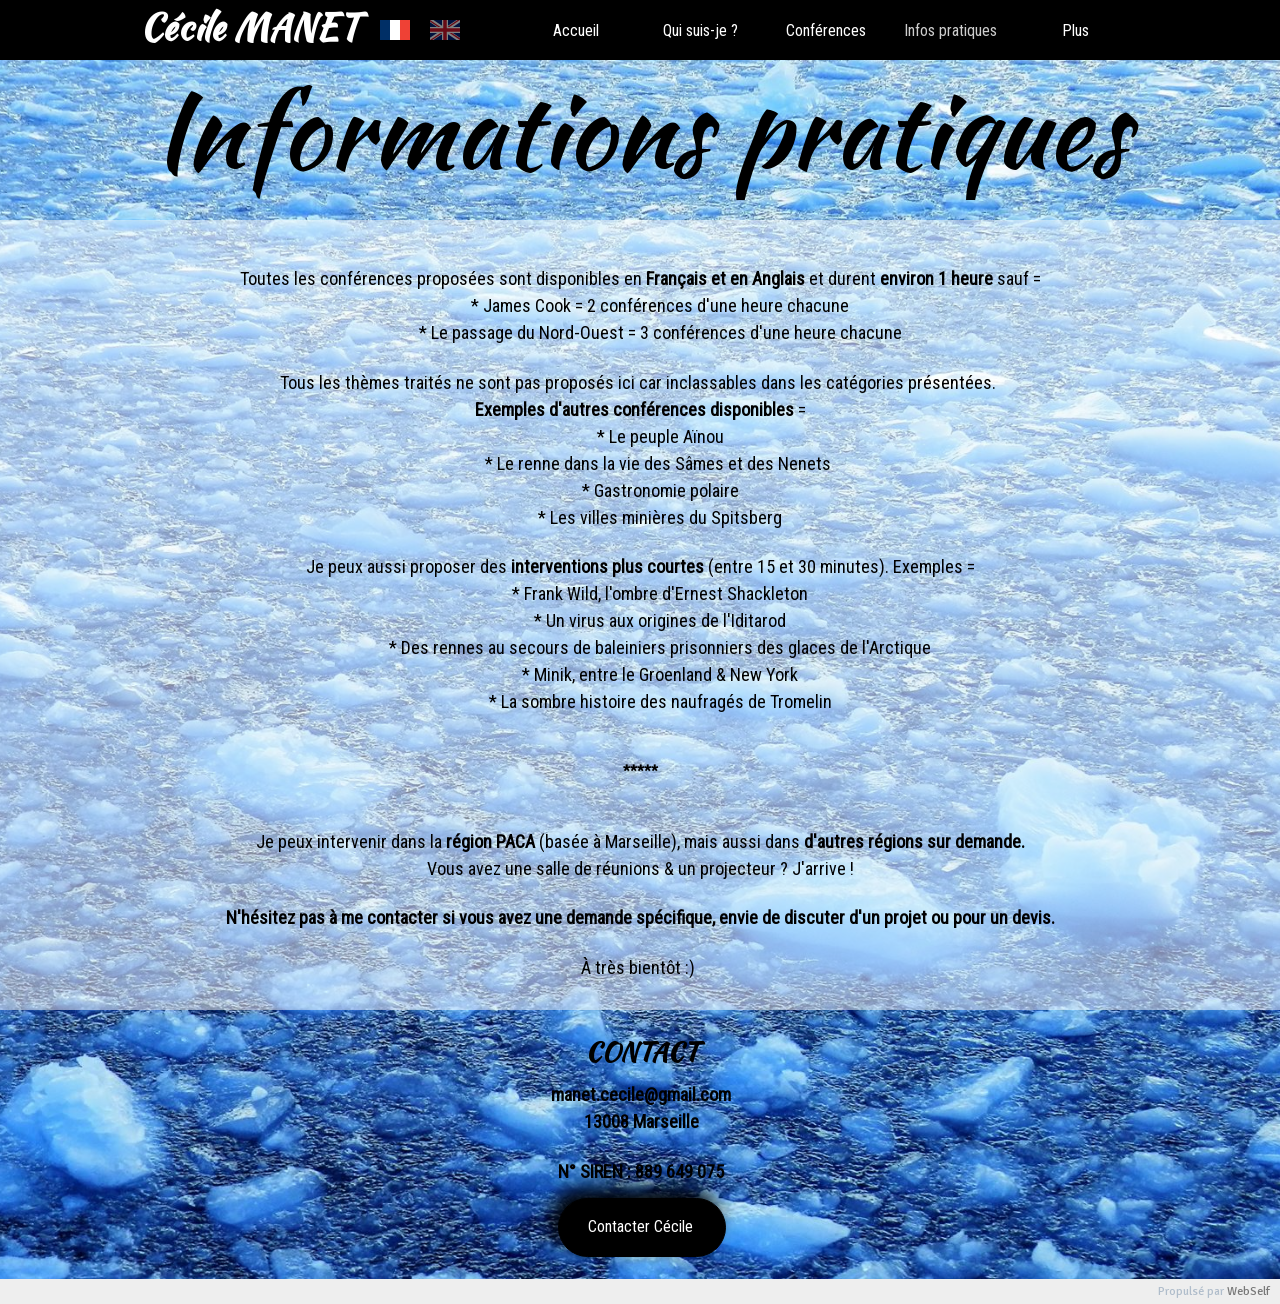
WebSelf (1248, 1291)
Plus (1075, 30)
